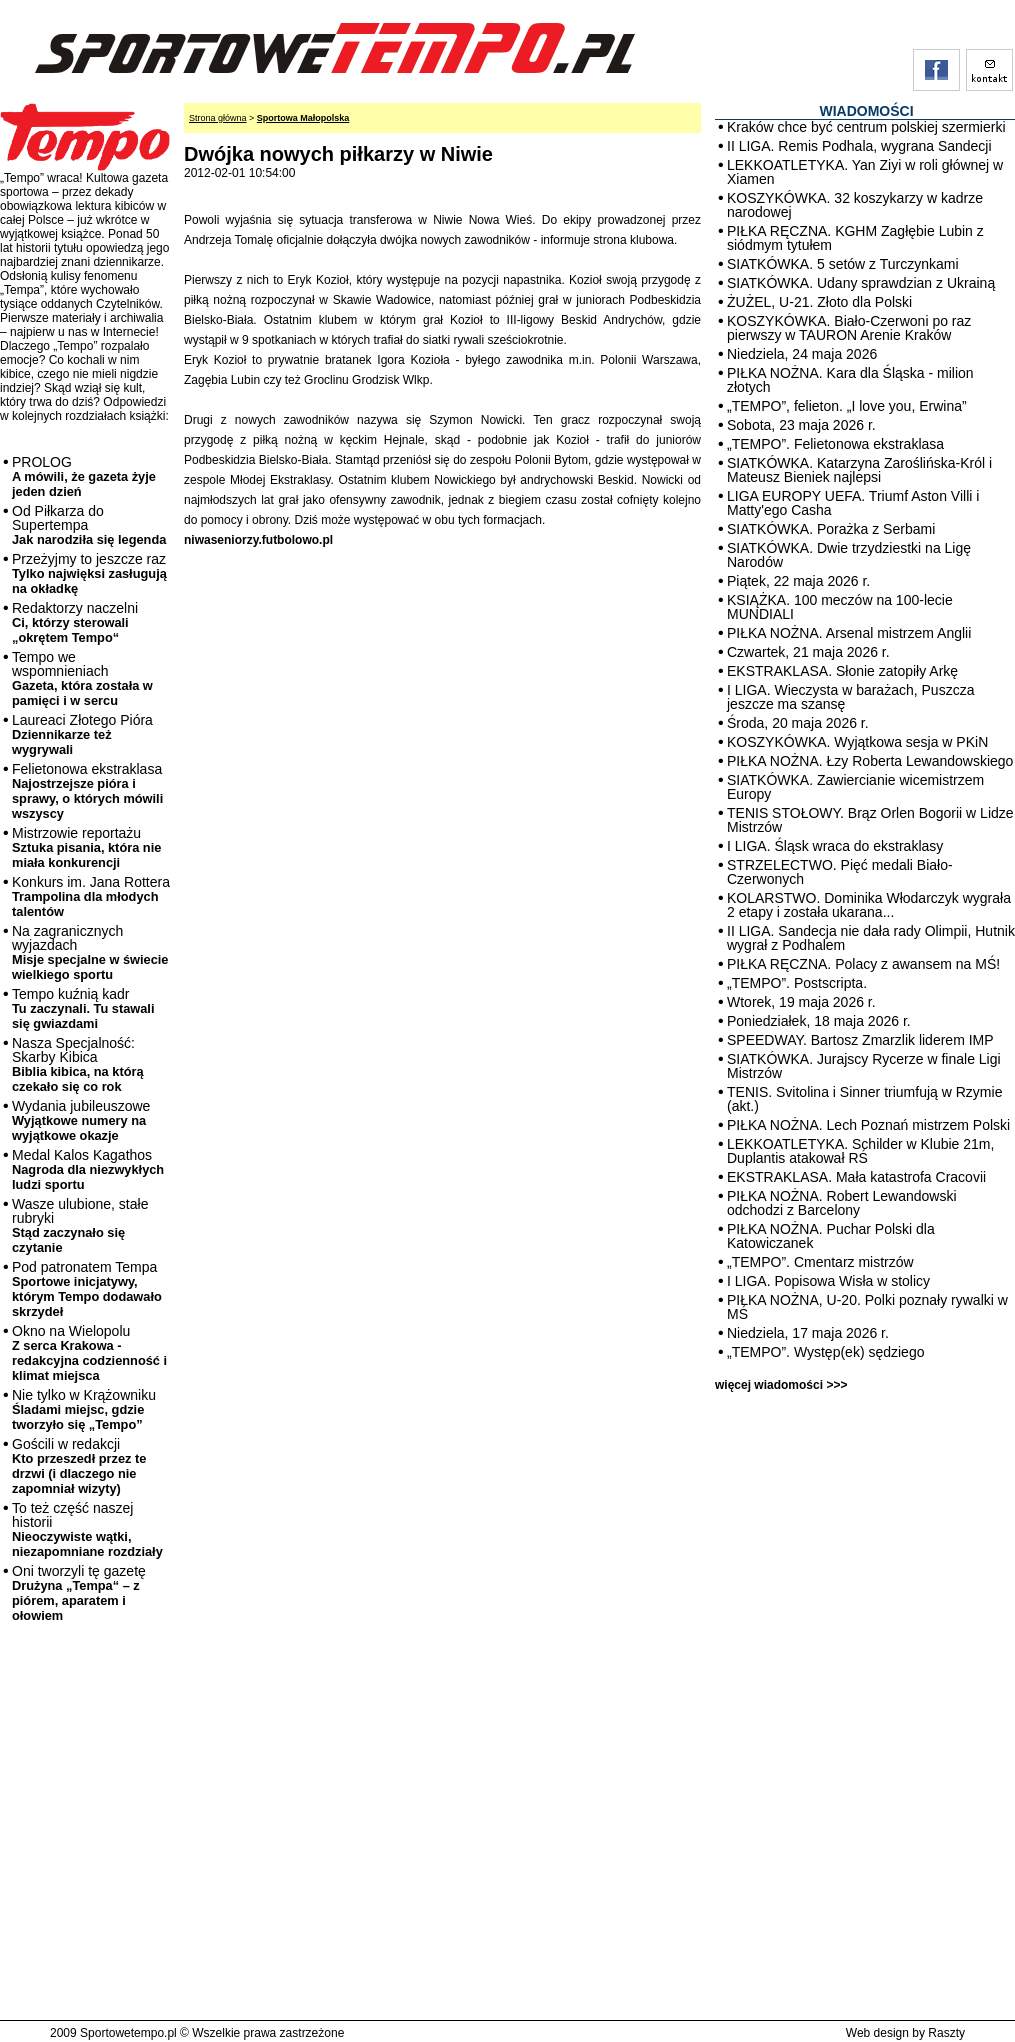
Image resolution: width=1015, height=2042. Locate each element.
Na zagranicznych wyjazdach (90, 952)
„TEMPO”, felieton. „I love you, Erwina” (847, 406)
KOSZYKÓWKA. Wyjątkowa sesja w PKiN (857, 742)
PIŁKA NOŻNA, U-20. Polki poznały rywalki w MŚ (867, 1307)
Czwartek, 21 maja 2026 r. (808, 652)
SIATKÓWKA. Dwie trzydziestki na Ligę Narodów (849, 555)
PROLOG (84, 476)
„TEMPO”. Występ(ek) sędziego (825, 1352)
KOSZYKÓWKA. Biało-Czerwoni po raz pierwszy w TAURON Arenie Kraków (849, 328)
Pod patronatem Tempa (87, 1289)
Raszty (946, 2033)
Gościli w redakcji (79, 1466)
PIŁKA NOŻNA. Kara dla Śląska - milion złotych (850, 380)
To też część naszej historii (87, 1529)
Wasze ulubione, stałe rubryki (80, 1225)
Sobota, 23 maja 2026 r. (801, 425)
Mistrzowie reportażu (86, 847)
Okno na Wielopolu (89, 1353)
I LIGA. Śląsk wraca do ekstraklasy (835, 846)
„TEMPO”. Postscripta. (797, 983)
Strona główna (218, 118)
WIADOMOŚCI (866, 111)
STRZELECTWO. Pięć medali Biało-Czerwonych (840, 872)
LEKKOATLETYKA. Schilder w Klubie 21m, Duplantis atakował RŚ (860, 1151)
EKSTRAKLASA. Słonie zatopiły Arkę (842, 671)
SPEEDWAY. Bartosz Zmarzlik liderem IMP (860, 1040)
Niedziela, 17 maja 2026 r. (808, 1333)
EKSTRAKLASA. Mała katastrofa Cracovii (856, 1177)
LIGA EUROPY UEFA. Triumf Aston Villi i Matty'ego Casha (853, 503)
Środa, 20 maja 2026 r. (798, 723)
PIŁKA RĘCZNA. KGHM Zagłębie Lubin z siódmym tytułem (855, 238)
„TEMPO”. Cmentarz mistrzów (820, 1262)
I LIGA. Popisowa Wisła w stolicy (828, 1281)
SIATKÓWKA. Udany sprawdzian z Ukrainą (861, 283)
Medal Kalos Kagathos (88, 1169)
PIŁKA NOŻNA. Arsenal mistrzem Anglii (849, 633)
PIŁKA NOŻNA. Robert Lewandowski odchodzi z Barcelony (842, 1203)
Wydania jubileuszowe (81, 1120)
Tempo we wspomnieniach (82, 678)
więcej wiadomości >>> (781, 1385)
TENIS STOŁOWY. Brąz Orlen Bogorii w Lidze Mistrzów (870, 820)
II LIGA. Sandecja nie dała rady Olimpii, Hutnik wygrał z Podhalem (871, 938)
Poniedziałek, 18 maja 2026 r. (819, 1021)
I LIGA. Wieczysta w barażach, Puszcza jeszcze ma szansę (850, 697)
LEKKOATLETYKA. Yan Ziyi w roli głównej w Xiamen (865, 172)
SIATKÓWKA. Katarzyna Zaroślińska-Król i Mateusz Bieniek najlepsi (859, 470)
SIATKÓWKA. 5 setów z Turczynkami (843, 264)
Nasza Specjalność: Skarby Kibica (78, 1064)
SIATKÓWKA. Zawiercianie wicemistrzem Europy (855, 787)
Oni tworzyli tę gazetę (79, 1593)
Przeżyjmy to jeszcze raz (89, 573)
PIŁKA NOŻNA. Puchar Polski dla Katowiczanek (831, 1236)
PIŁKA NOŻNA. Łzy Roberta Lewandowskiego (870, 761)
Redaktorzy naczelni (75, 622)
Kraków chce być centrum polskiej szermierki (866, 127)
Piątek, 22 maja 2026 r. (798, 581)
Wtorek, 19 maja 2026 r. (801, 1002)
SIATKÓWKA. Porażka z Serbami (831, 529)
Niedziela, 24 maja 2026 (802, 354)
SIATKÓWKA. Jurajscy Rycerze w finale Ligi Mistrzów (864, 1066)
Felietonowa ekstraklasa (87, 791)
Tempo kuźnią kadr (83, 1008)
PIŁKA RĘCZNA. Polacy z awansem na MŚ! (863, 964)
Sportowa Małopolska (303, 118)
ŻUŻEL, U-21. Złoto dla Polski (819, 302)
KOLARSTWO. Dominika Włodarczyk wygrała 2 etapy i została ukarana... (869, 905)
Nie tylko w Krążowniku (84, 1409)
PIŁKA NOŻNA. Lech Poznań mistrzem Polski (868, 1125)
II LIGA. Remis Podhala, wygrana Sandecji (859, 146)
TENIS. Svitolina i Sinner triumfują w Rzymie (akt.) (864, 1099)
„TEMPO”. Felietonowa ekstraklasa (835, 444)
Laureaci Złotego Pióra (82, 734)
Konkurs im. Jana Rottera (91, 896)
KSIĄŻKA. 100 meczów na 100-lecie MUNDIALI (840, 607)
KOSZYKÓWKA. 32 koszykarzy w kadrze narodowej (855, 205)
